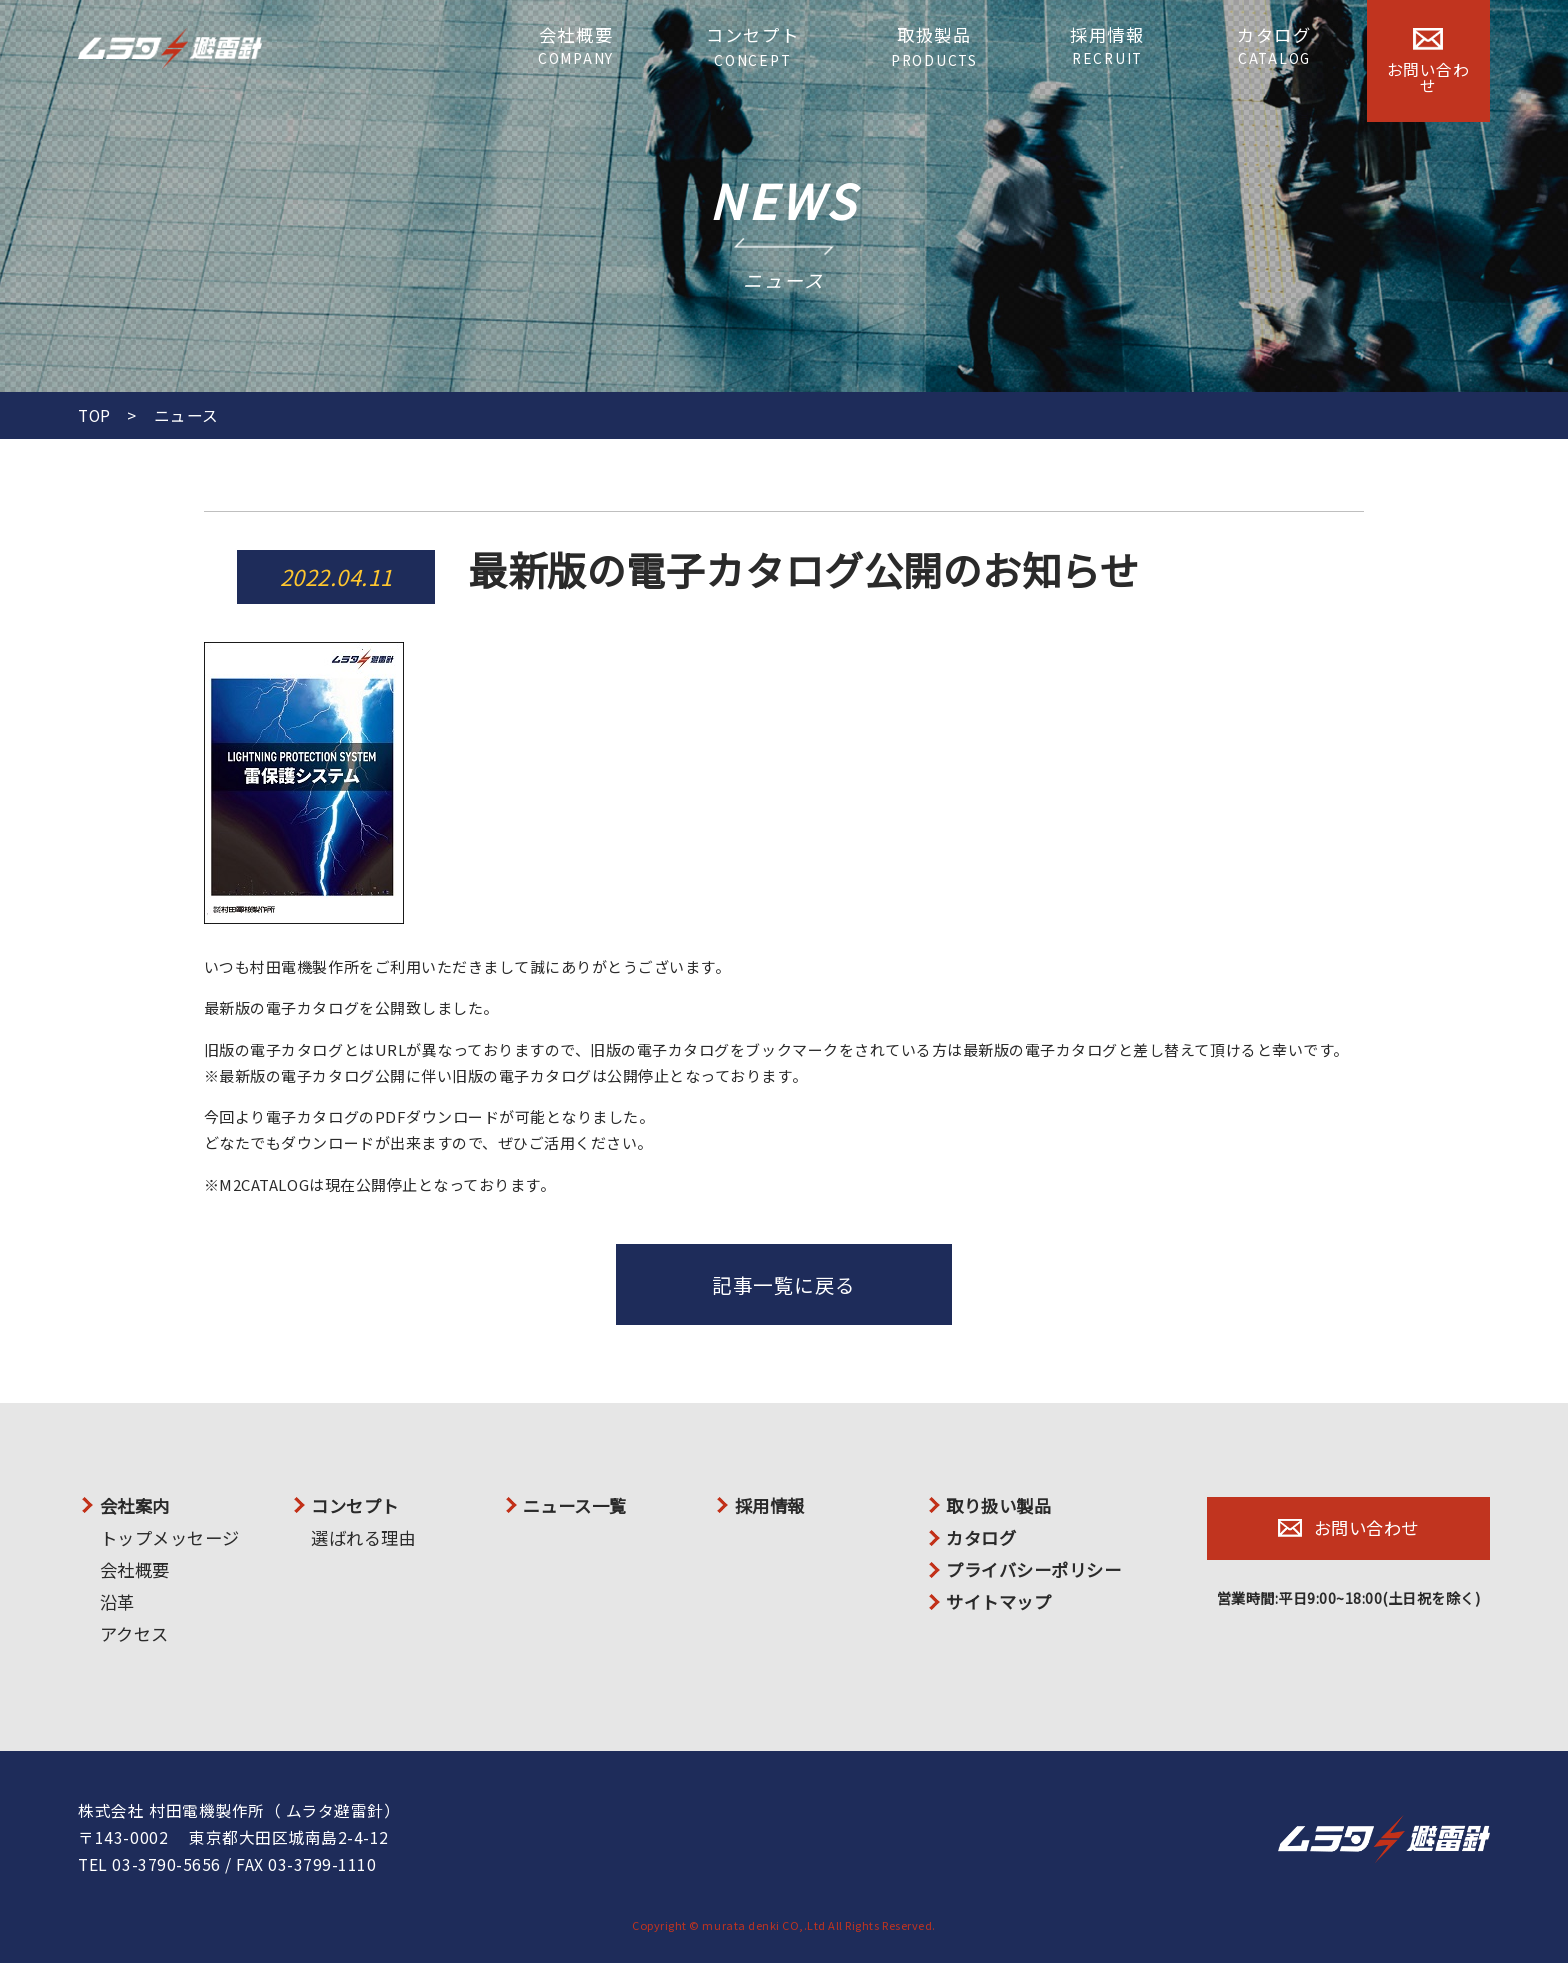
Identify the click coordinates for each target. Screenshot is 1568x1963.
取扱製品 (934, 46)
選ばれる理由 (363, 1537)
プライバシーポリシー (1033, 1569)
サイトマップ (998, 1601)
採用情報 (1107, 46)
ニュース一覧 (575, 1505)
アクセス (134, 1633)
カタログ (1274, 46)
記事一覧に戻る (784, 1284)
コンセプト (753, 47)
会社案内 (135, 1505)
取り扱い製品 (998, 1505)
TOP (94, 415)
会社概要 (576, 46)
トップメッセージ (170, 1537)
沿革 (117, 1601)
